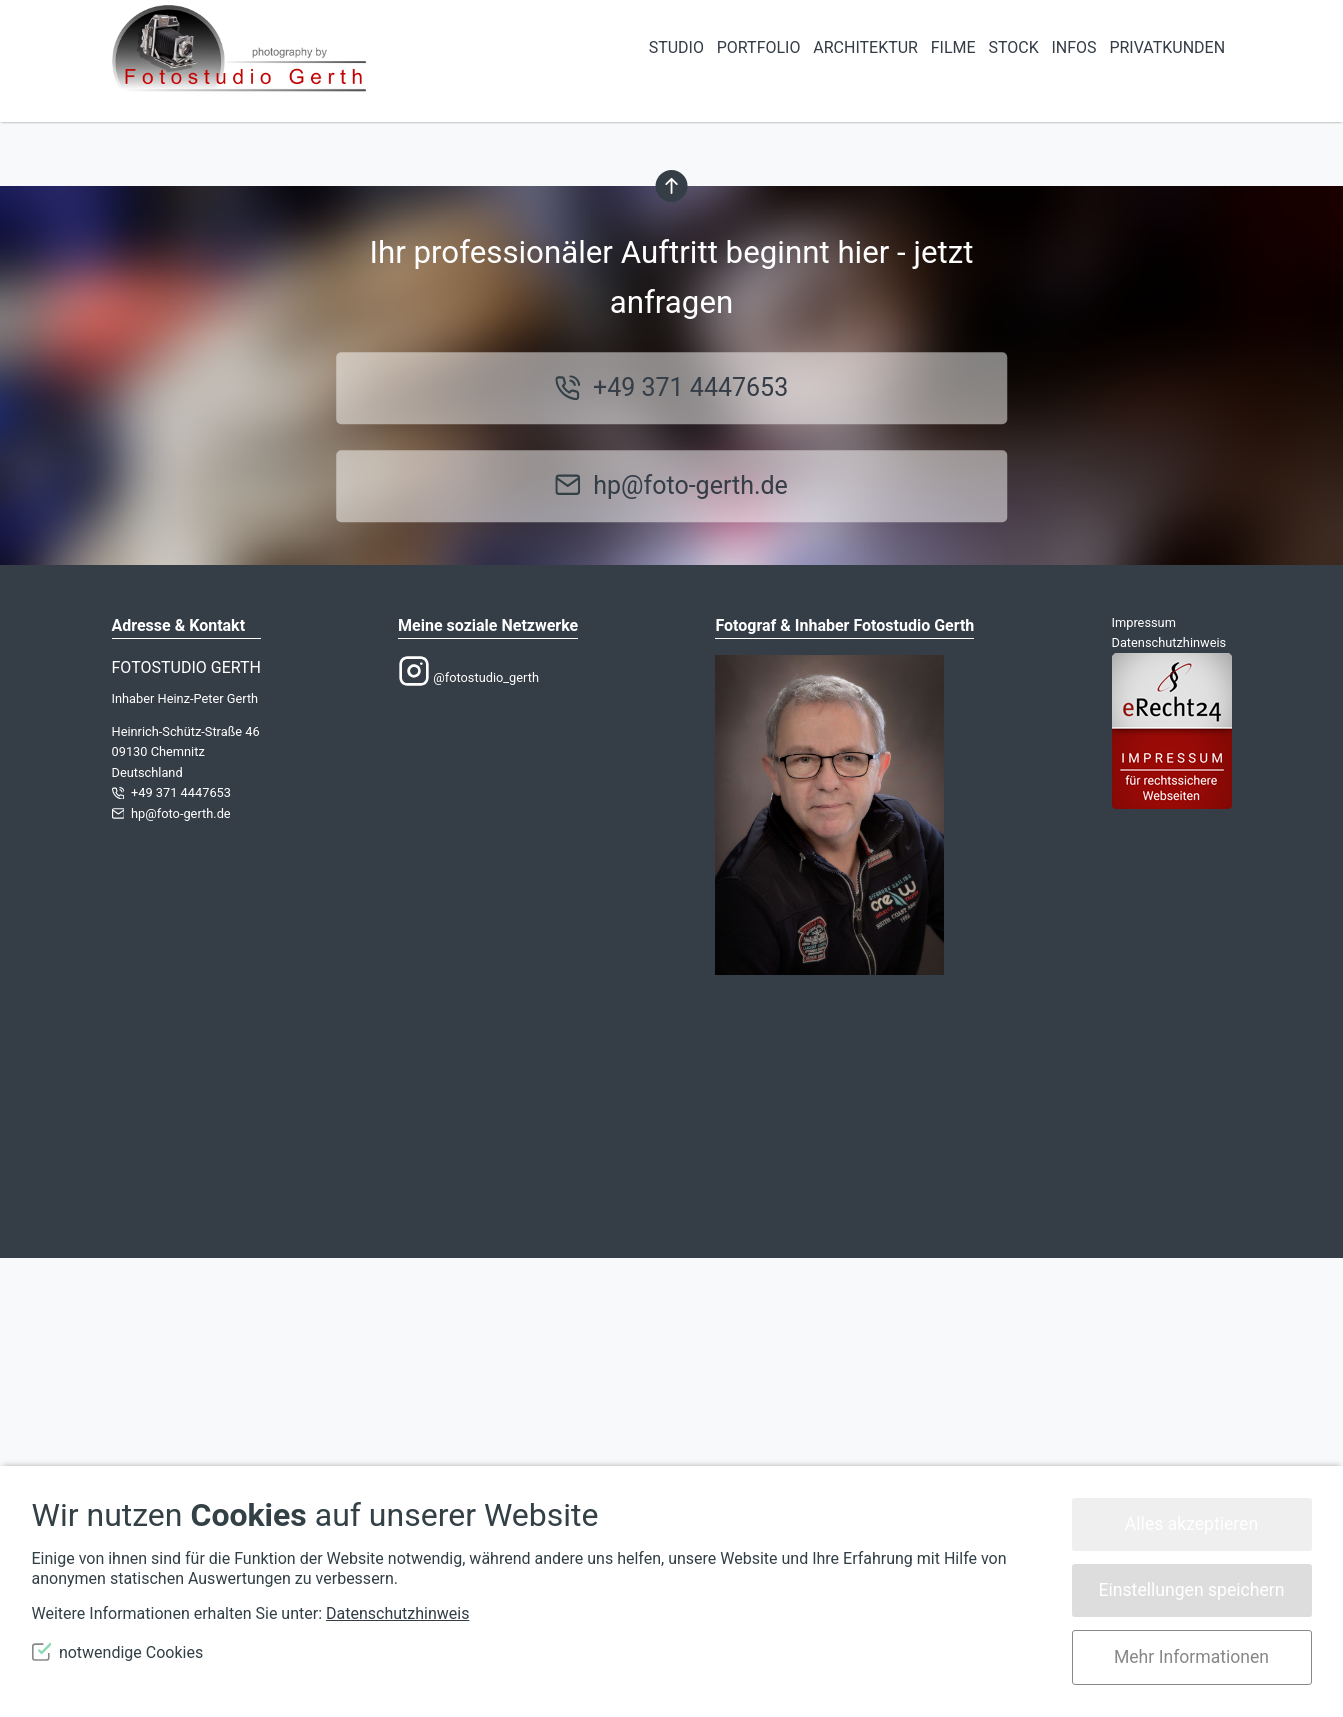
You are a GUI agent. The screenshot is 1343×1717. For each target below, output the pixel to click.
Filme (953, 47)
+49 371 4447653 (690, 847)
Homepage (798, 407)
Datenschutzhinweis (1169, 1101)
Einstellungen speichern (1192, 1590)
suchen (405, 508)
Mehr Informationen (1191, 1657)
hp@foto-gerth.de (690, 944)
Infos (1073, 47)
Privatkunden (1167, 47)
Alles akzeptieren (1191, 1524)
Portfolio (759, 47)
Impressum (1144, 1081)
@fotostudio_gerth (468, 1137)
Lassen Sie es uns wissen (514, 381)
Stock (1013, 47)
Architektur (865, 47)
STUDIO (676, 47)
